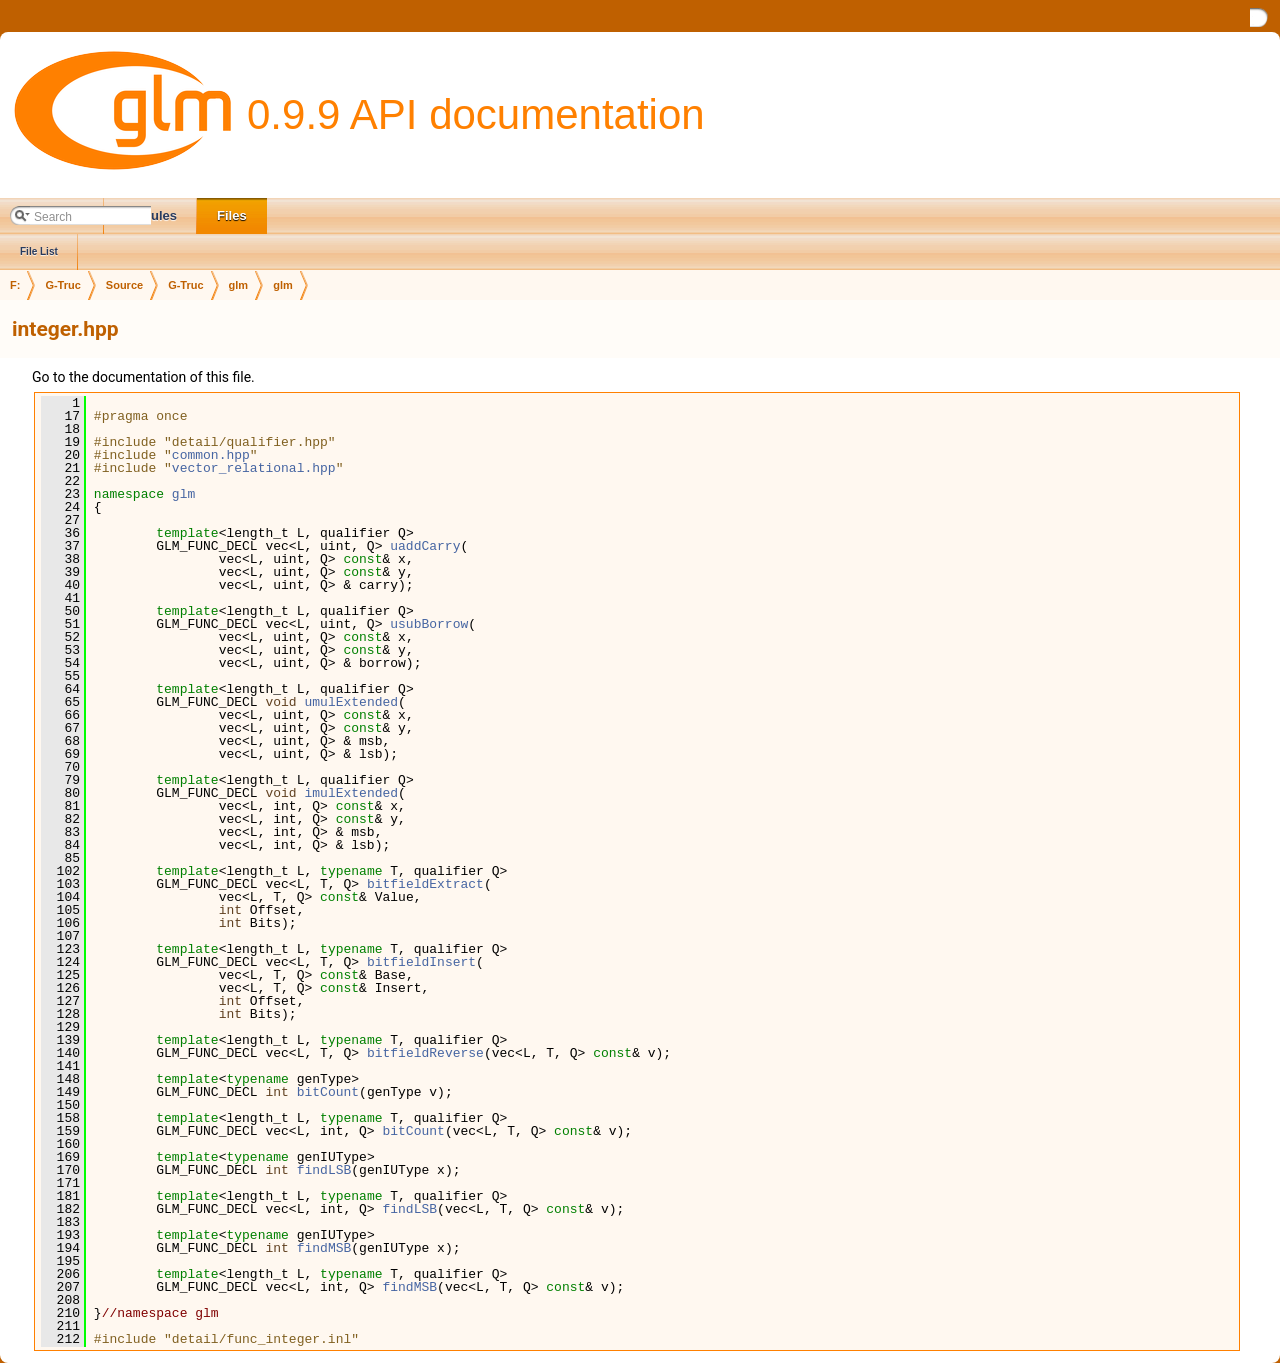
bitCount (328, 1092)
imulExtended (351, 793)
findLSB (324, 1170)
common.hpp (211, 455)
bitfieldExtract (425, 884)
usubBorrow (429, 624)
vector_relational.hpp (254, 468)
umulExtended (351, 702)
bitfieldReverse (425, 1053)
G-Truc (62, 285)
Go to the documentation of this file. (143, 377)
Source (124, 285)
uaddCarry (425, 546)
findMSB (324, 1248)
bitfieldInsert (421, 962)
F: (15, 285)
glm (239, 285)
